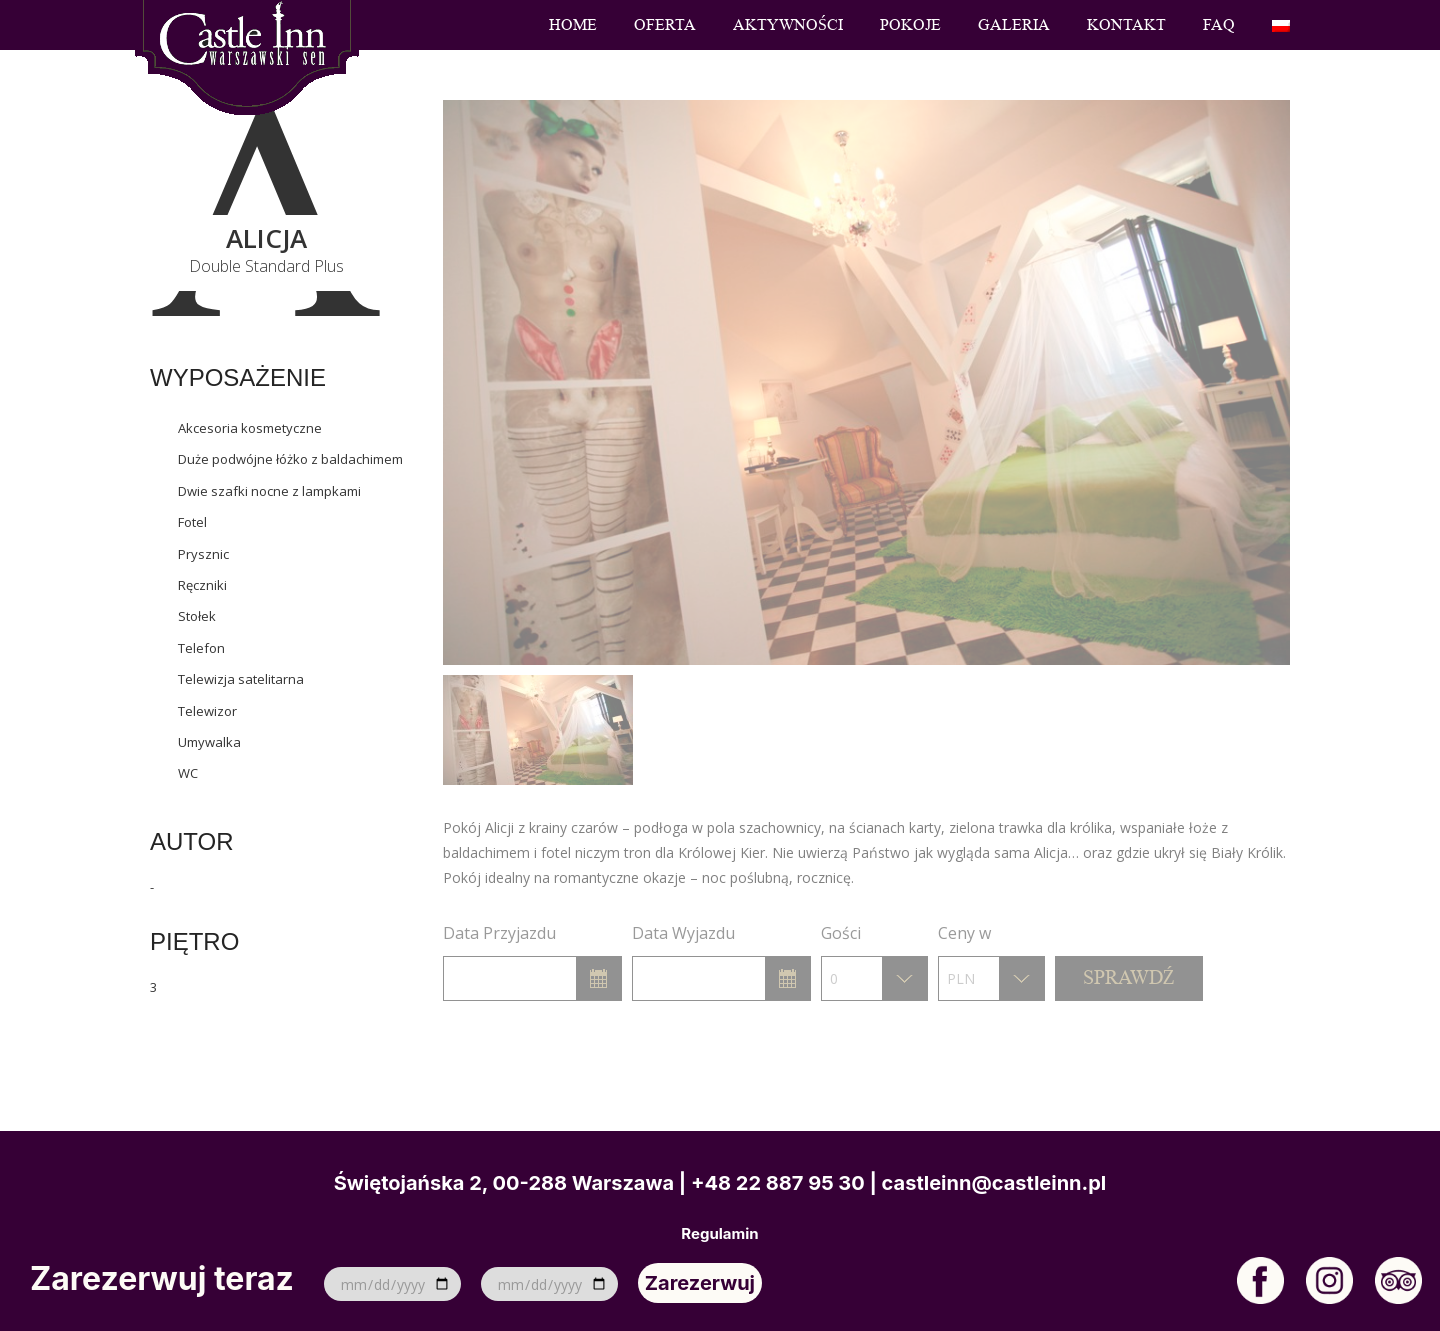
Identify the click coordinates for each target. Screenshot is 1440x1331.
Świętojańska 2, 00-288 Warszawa (504, 1183)
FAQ (1219, 25)
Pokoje (910, 25)
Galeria (1014, 25)
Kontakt (1126, 25)
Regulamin (719, 1234)
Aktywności (788, 25)
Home (573, 25)
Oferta (665, 25)
